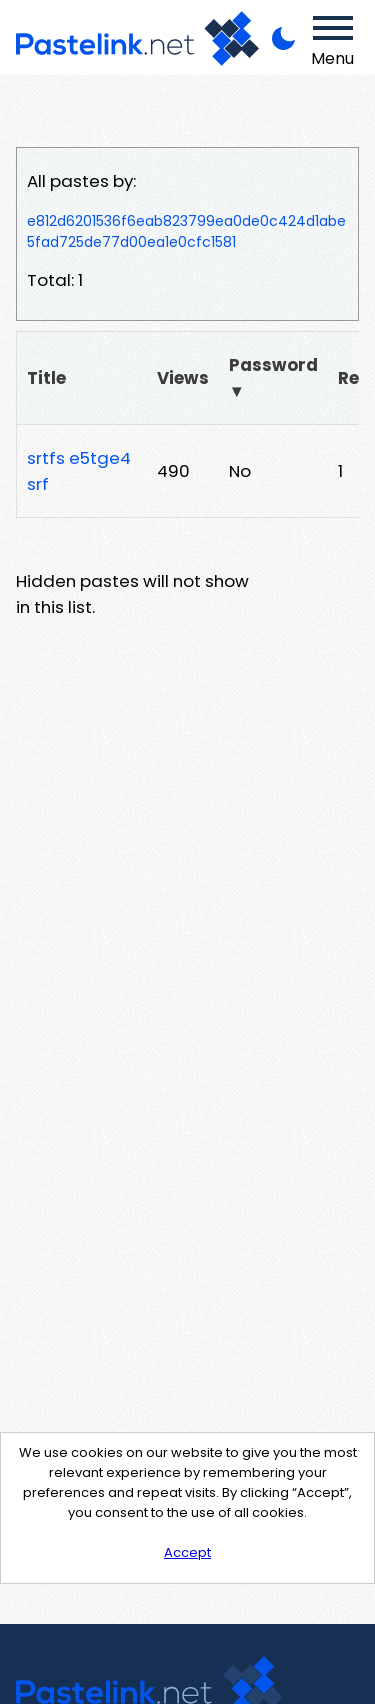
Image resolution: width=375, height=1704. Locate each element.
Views (183, 378)
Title (46, 378)
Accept (187, 1552)
